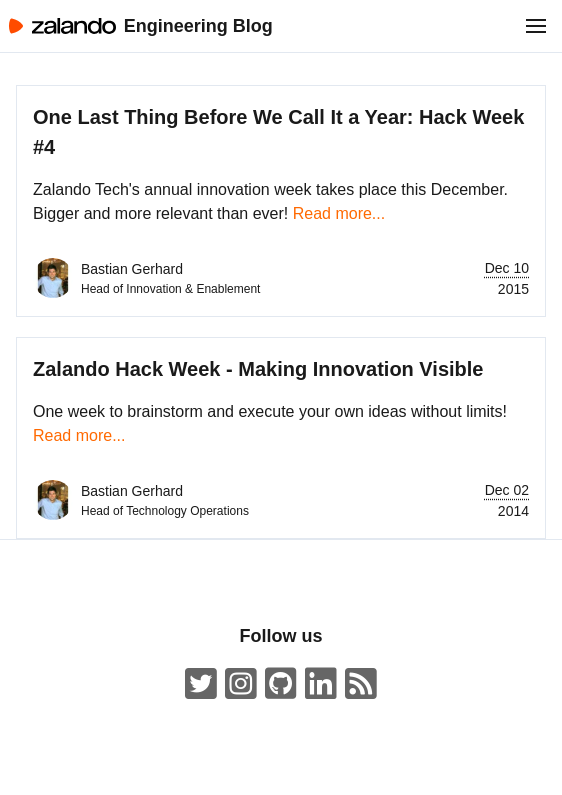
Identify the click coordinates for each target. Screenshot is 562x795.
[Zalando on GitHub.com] (281, 684)
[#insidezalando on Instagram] (241, 684)
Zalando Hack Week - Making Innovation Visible (258, 369)
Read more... (339, 213)
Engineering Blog (198, 26)
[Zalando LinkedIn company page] (321, 684)
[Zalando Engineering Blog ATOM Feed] (361, 684)
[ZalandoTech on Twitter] (201, 684)
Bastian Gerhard (132, 269)
